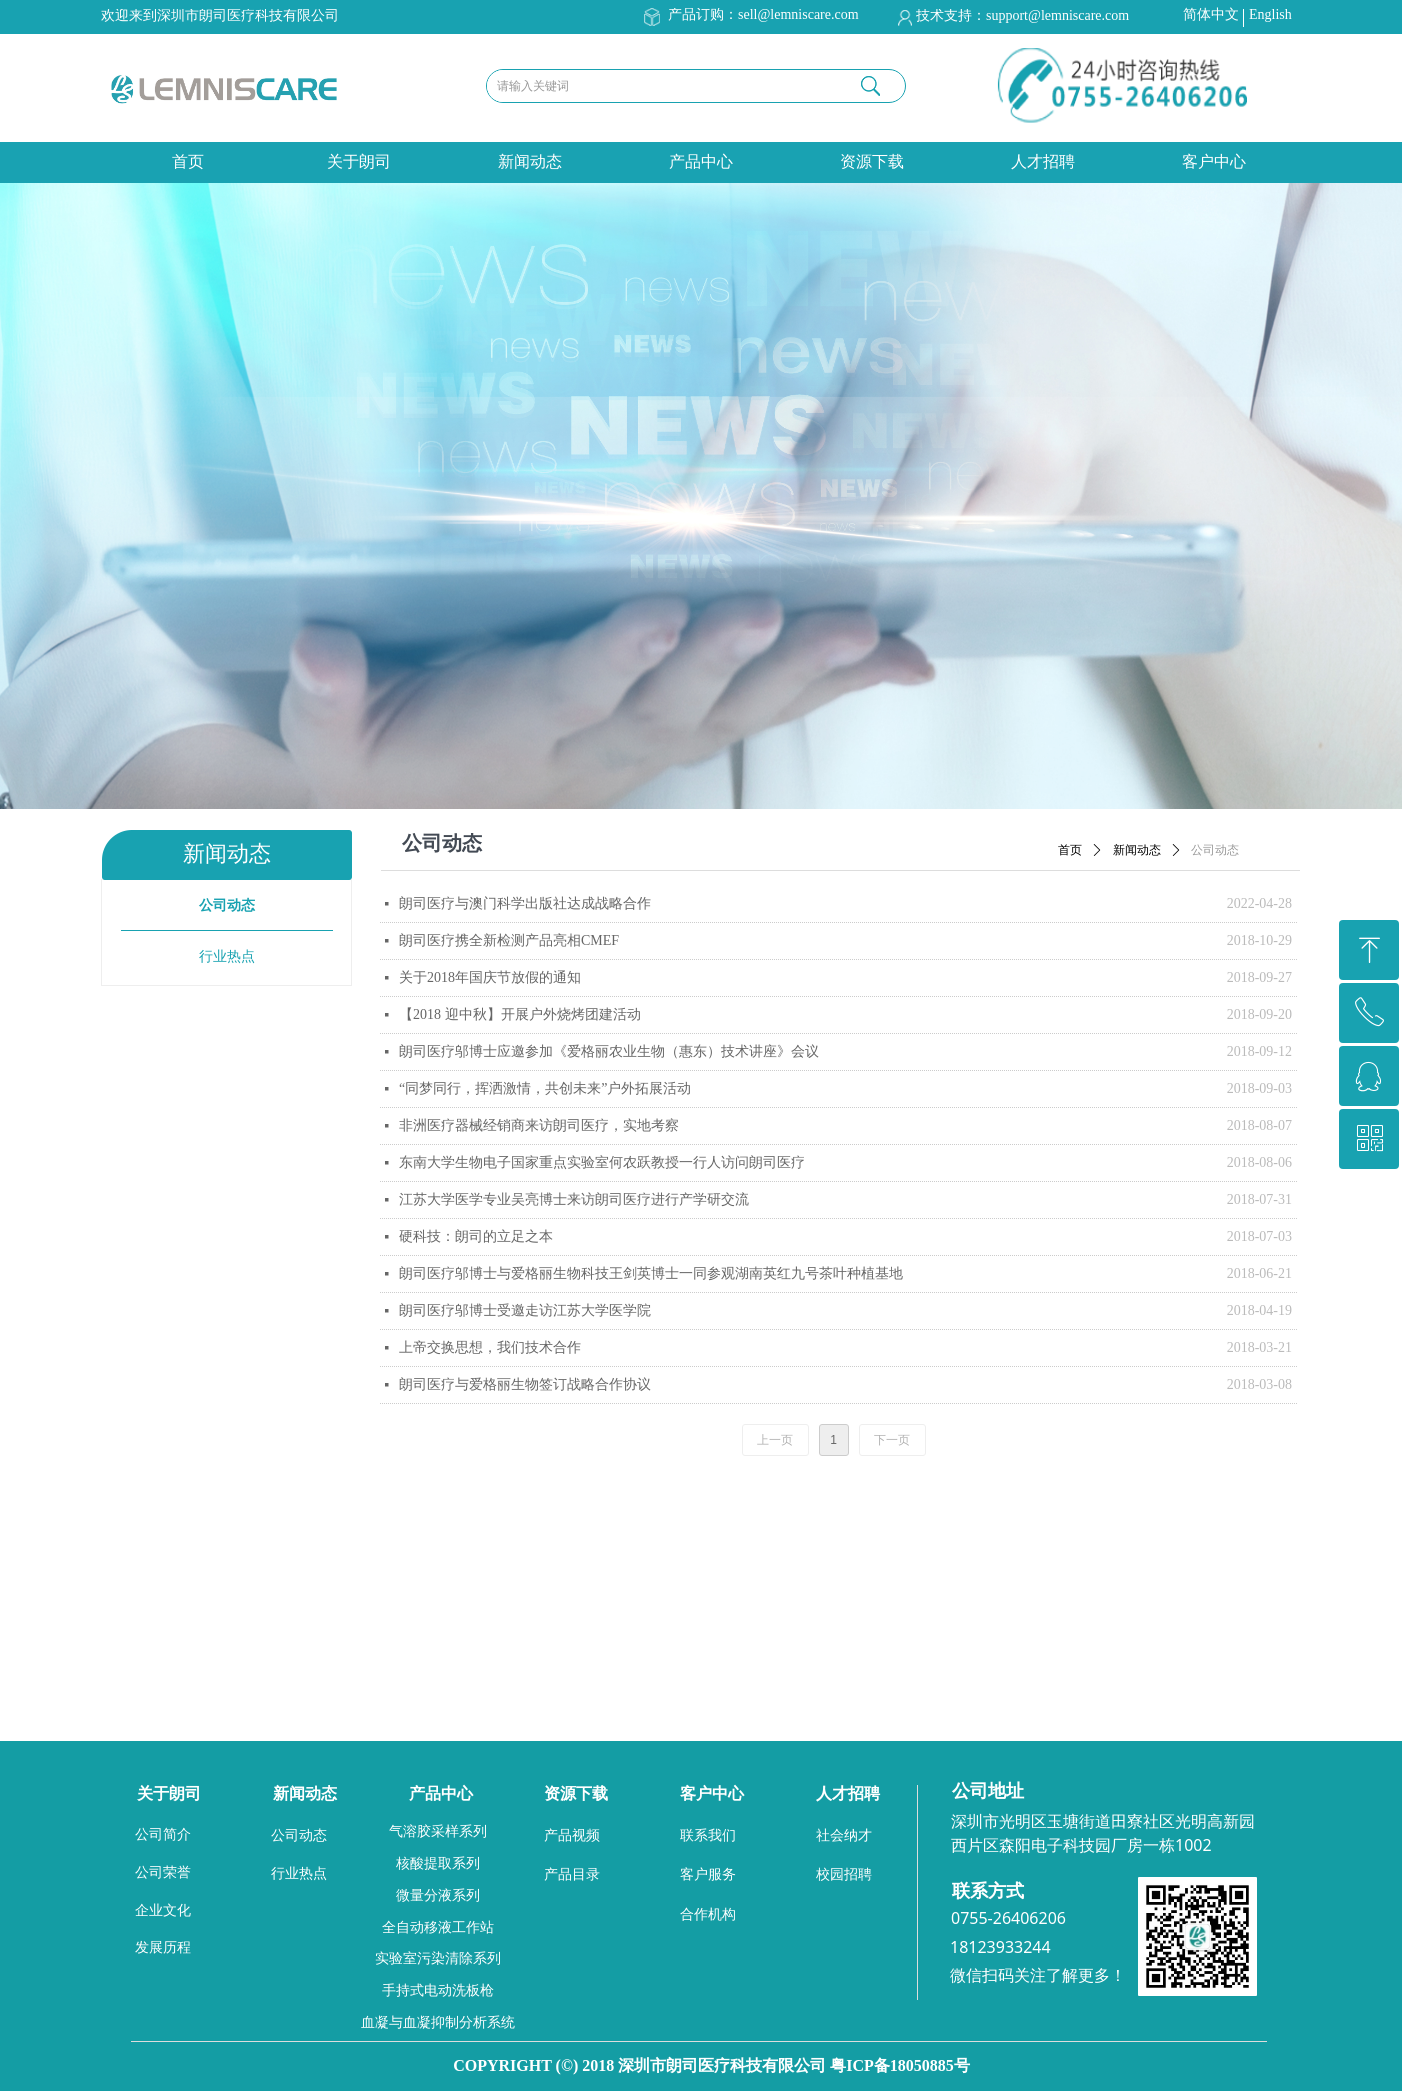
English (1270, 14)
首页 (188, 161)
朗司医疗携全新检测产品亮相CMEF (509, 940)
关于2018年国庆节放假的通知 (490, 977)
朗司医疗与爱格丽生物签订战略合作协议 (525, 1384)
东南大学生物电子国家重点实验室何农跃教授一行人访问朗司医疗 (602, 1162)
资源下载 (872, 161)
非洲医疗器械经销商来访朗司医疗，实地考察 (539, 1125)
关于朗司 (359, 161)
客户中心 (1214, 161)
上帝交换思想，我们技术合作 (490, 1347)
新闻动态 (530, 161)
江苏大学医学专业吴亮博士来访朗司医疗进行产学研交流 (574, 1199)
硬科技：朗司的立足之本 (476, 1236)
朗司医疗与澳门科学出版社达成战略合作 (525, 903)
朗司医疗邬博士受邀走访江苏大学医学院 (525, 1310)
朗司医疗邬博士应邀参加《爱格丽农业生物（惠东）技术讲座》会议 (609, 1051)
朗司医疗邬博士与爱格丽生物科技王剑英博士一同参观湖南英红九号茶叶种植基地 (651, 1273)
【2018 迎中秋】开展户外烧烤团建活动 (520, 1014)
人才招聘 (1043, 161)
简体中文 (1211, 14)
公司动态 (1215, 850)
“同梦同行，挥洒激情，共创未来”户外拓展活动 (545, 1088)
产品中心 (701, 161)
